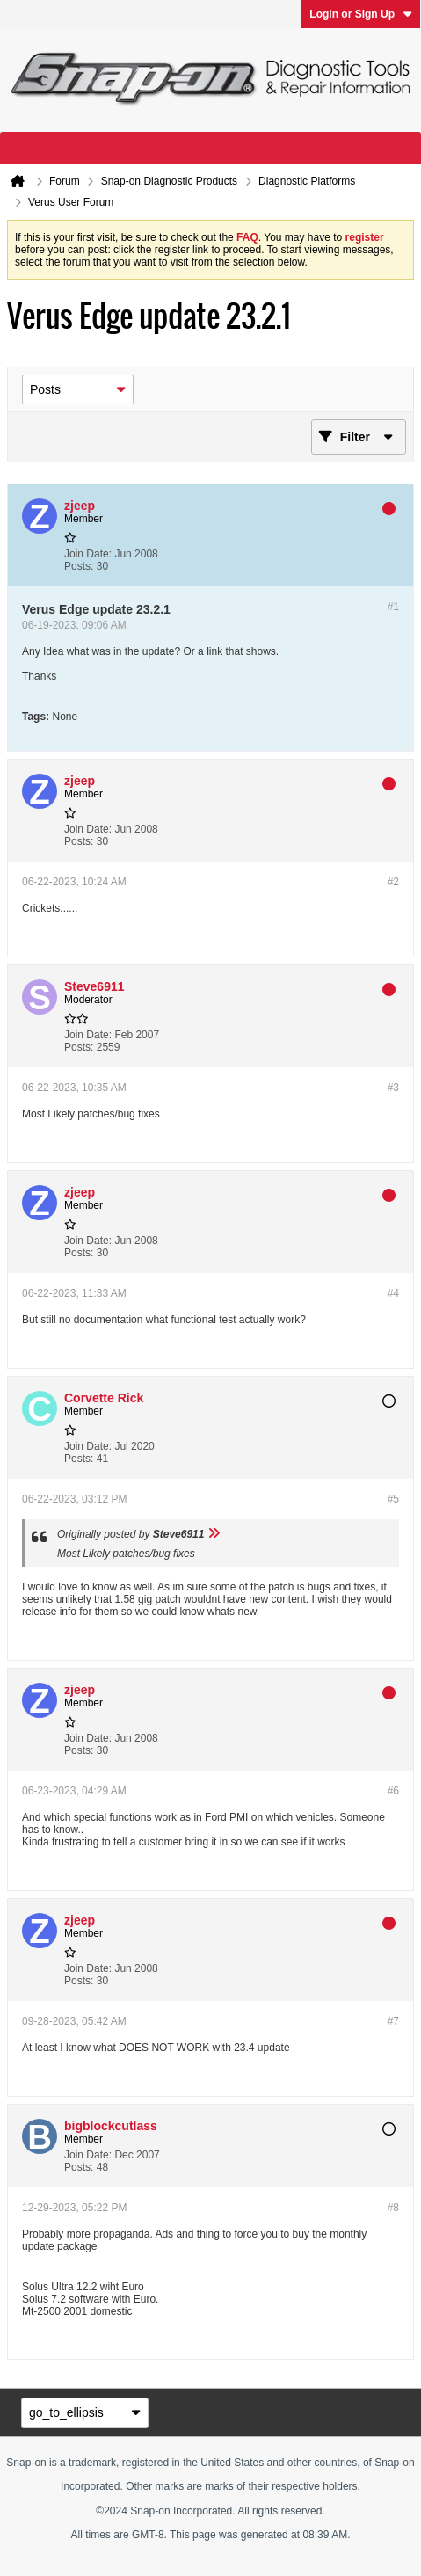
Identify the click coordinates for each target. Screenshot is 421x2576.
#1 (393, 606)
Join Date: (88, 554)
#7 (393, 2021)
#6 (393, 1791)
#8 (393, 2207)
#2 (393, 882)
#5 (393, 1499)
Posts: (78, 566)
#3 (393, 1087)
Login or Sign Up (360, 14)
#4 (393, 1293)
